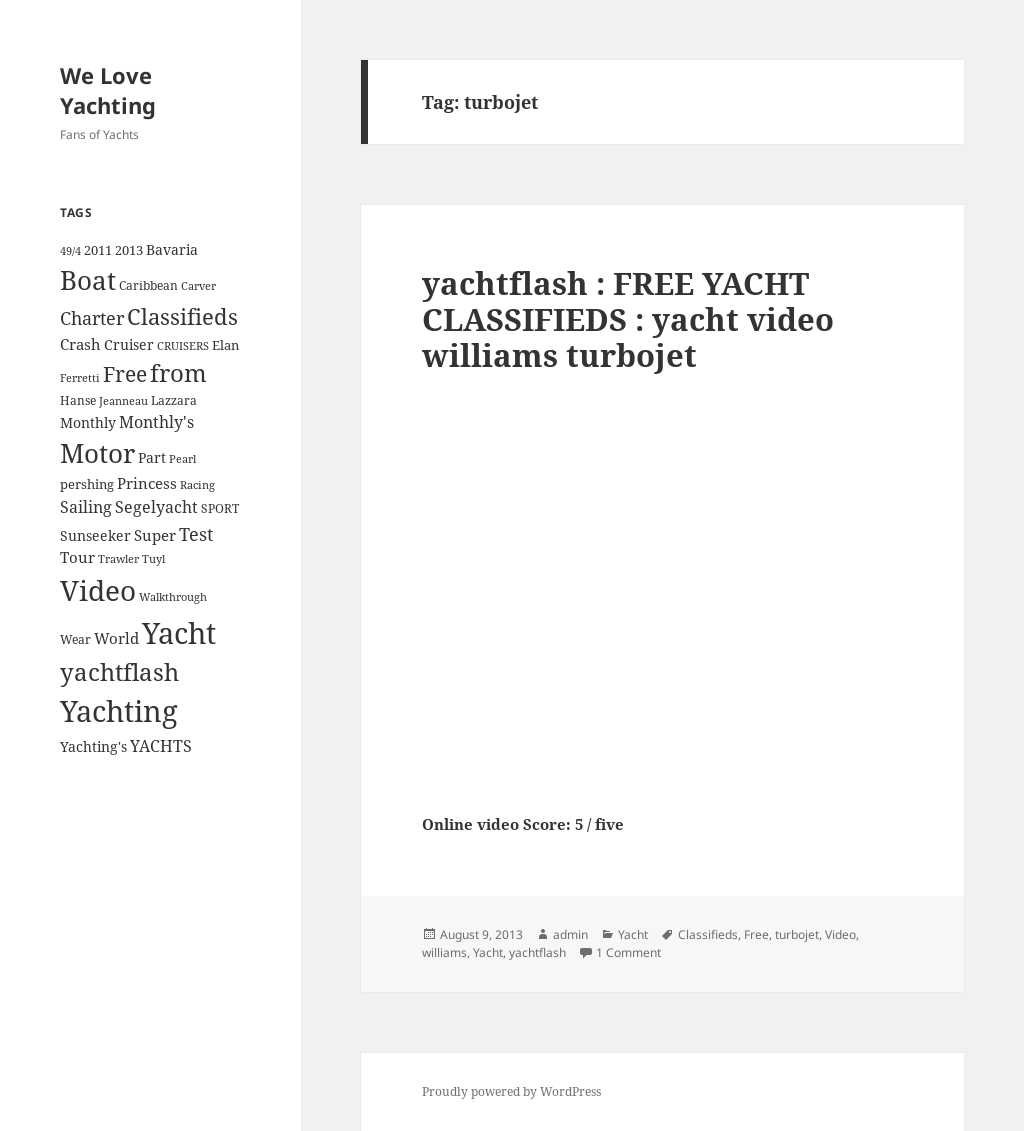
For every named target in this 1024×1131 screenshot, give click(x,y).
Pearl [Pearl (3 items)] (182, 459)
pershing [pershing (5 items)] (87, 484)
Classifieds (708, 934)
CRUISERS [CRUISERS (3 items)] (183, 346)
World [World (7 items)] (116, 638)
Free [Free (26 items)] (125, 373)
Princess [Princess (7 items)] (147, 483)
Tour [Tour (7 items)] (77, 557)
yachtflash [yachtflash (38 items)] (119, 672)
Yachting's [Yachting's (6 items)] (93, 746)
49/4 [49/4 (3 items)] (70, 251)
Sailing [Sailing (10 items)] (86, 507)
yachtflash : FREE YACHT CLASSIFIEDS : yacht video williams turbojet (628, 319)
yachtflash (537, 952)
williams (444, 952)
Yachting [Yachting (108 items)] (119, 711)
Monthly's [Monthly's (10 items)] (156, 422)
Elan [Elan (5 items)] (225, 345)
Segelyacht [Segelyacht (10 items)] (156, 507)
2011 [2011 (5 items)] (98, 250)
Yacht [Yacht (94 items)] (179, 632)
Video (840, 934)
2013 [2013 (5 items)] (129, 250)
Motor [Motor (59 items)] (97, 453)
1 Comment (628, 952)
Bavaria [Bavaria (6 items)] (172, 249)
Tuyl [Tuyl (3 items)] (153, 559)
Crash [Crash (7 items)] (80, 344)
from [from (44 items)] (178, 372)
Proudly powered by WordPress (511, 1091)
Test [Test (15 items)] (196, 533)
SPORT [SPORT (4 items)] (220, 508)
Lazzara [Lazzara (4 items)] (174, 400)
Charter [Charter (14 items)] (92, 318)
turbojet (797, 934)
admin (570, 934)
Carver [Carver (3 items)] (198, 286)
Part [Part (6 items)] (152, 457)
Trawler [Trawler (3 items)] (118, 559)
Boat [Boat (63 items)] (88, 280)
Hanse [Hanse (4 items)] (78, 400)
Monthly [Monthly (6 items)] (88, 422)
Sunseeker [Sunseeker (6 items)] (95, 535)
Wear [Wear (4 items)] (75, 639)
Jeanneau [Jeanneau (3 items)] (123, 401)
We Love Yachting (108, 90)
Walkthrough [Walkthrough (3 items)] (173, 597)
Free (756, 934)
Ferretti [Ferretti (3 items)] (80, 378)
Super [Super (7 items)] (155, 535)
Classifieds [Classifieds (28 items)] (182, 316)
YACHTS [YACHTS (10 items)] (161, 746)
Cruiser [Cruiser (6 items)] (129, 344)
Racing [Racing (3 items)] (197, 485)
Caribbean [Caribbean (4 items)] (148, 285)
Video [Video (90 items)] (98, 590)
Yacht (633, 934)
